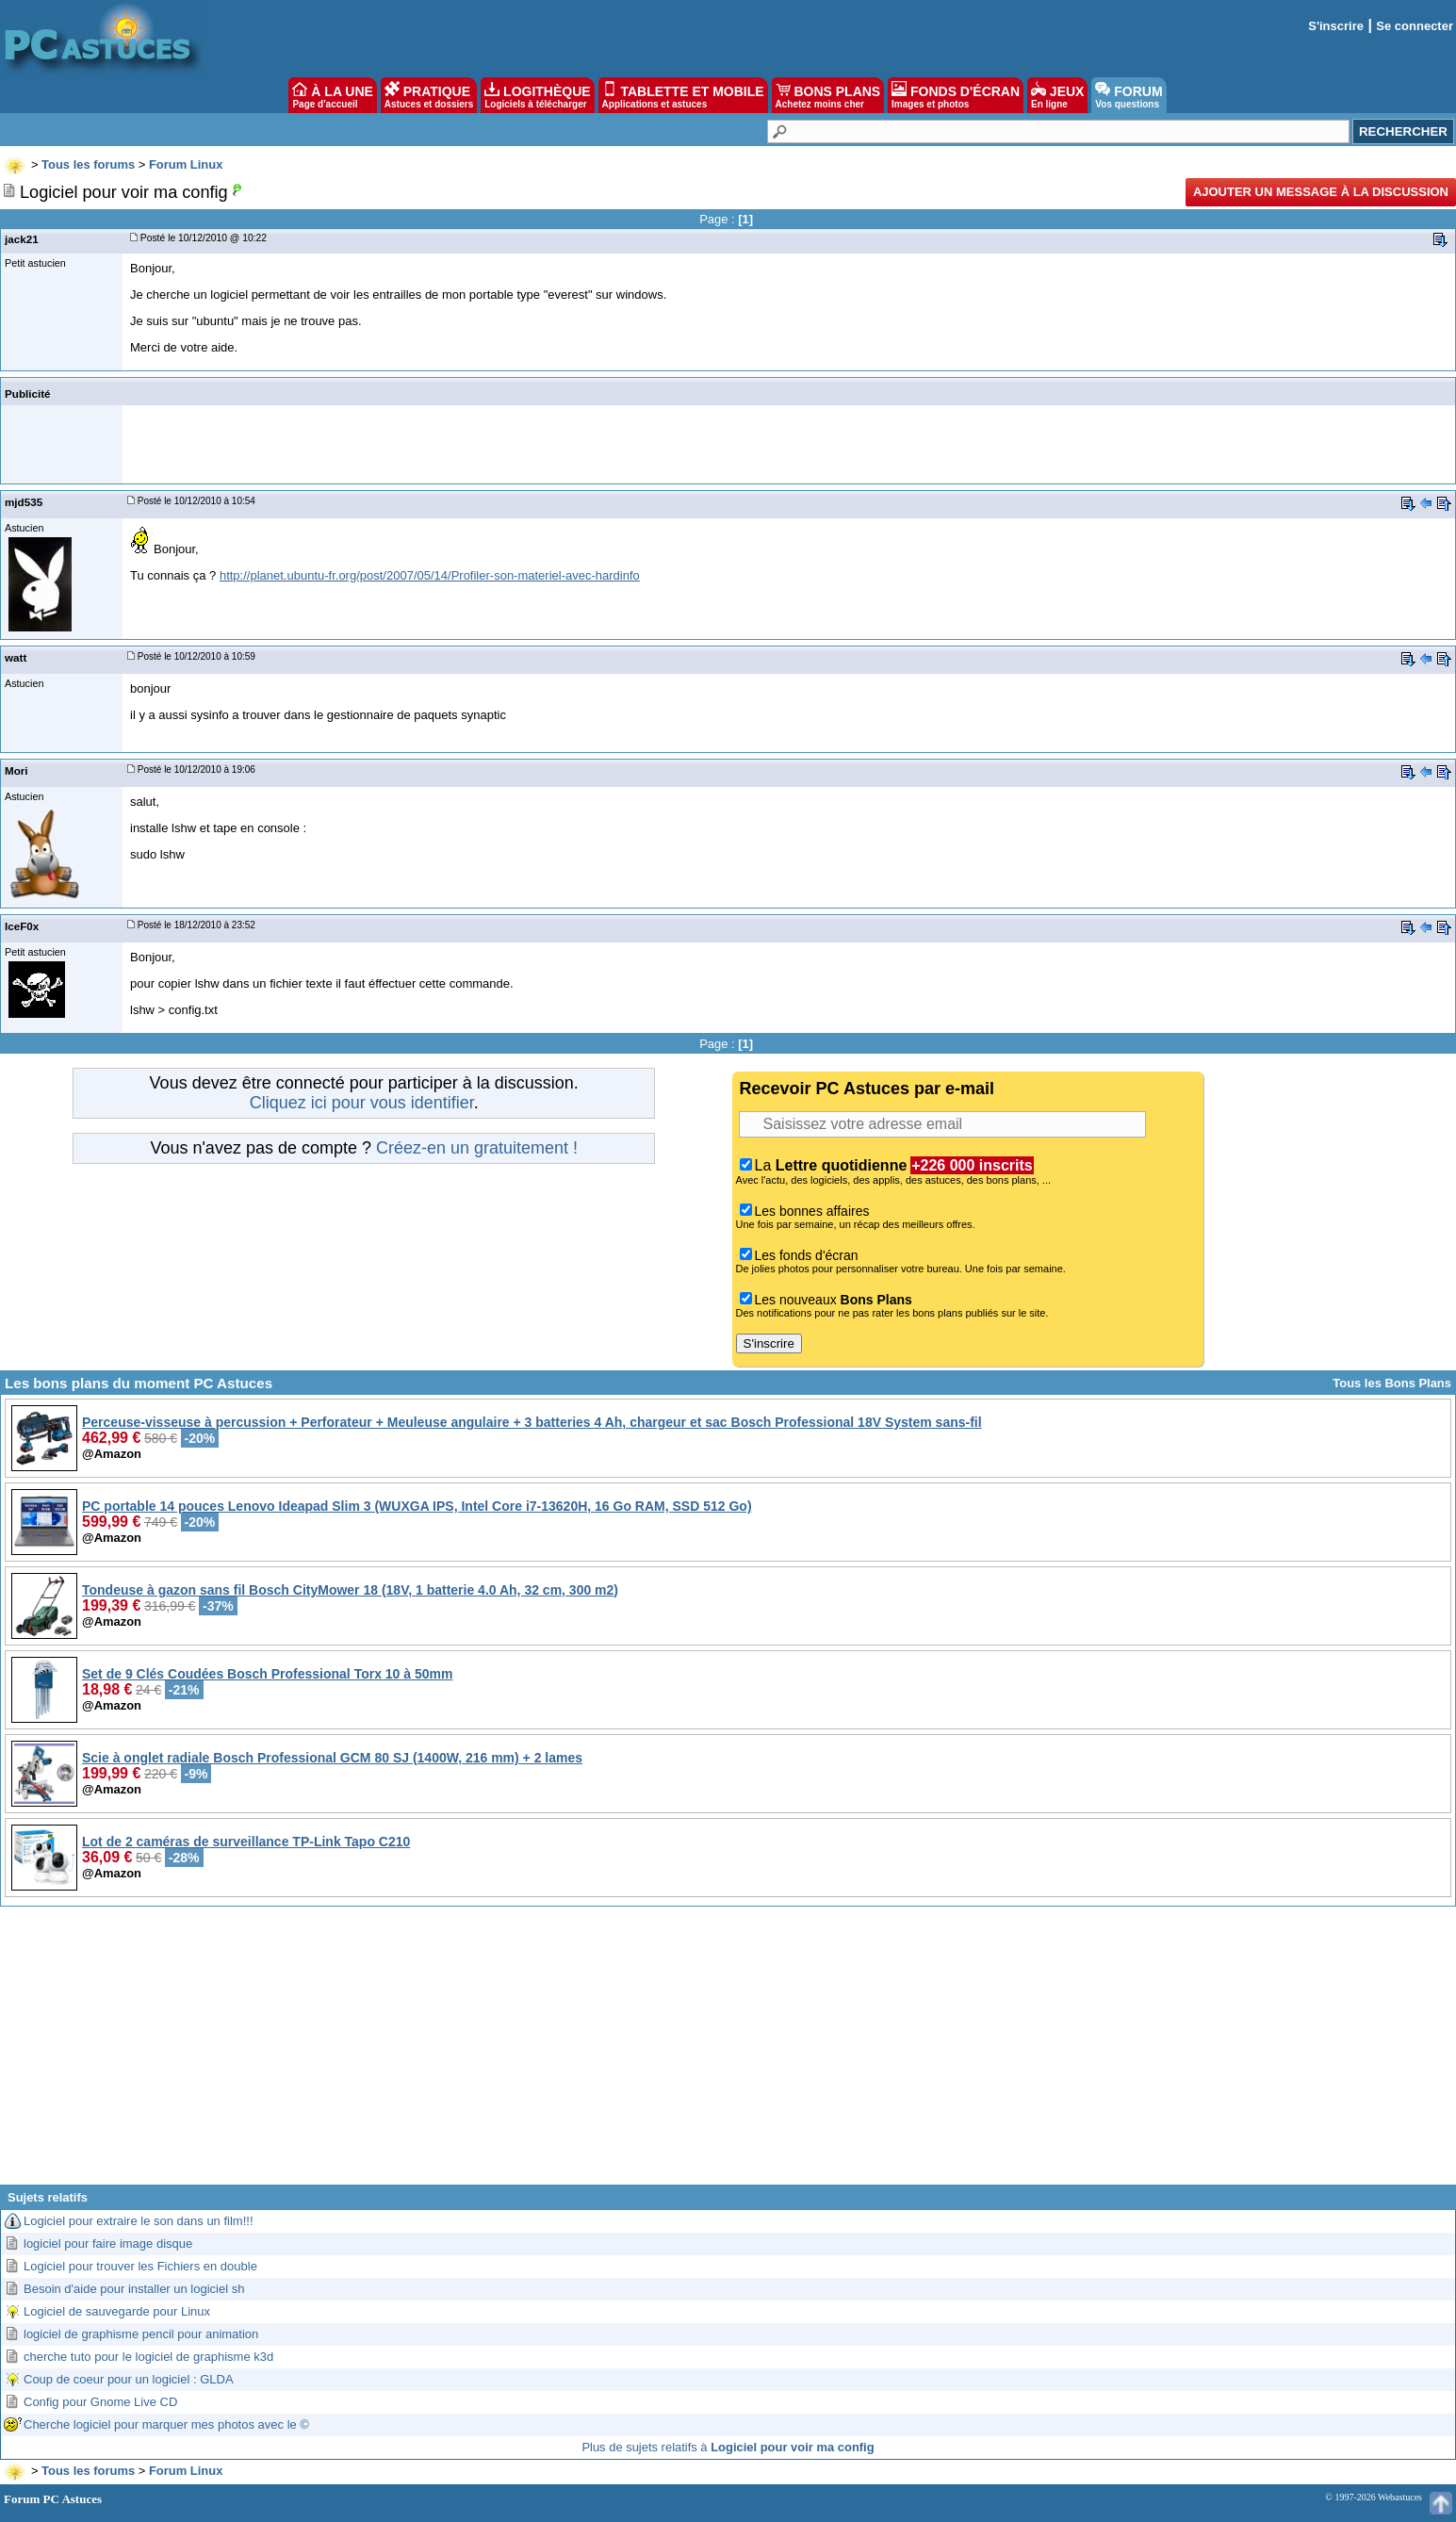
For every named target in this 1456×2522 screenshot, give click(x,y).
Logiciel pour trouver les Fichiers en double (140, 2266)
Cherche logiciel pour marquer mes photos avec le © (166, 2424)
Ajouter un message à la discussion (1320, 192)
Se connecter (1414, 26)
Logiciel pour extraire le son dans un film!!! (139, 2221)
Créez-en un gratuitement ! (477, 1147)
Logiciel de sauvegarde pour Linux (117, 2311)
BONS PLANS (828, 95)
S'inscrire (1336, 26)
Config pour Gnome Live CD (100, 2402)
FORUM (1128, 95)
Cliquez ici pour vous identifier (362, 1102)
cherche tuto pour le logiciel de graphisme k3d (148, 2357)
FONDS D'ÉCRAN (956, 95)
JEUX (1057, 95)
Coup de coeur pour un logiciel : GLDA (129, 2379)
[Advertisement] (728, 2053)
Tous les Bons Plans (1392, 1383)
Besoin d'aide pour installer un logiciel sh (134, 2289)
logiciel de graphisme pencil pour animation (141, 2334)
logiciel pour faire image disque (108, 2243)
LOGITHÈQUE (537, 95)
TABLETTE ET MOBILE (683, 95)
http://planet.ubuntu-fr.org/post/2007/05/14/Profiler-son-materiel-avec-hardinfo (430, 575)
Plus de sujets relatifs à (727, 2447)
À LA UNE (332, 95)
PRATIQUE (429, 95)
